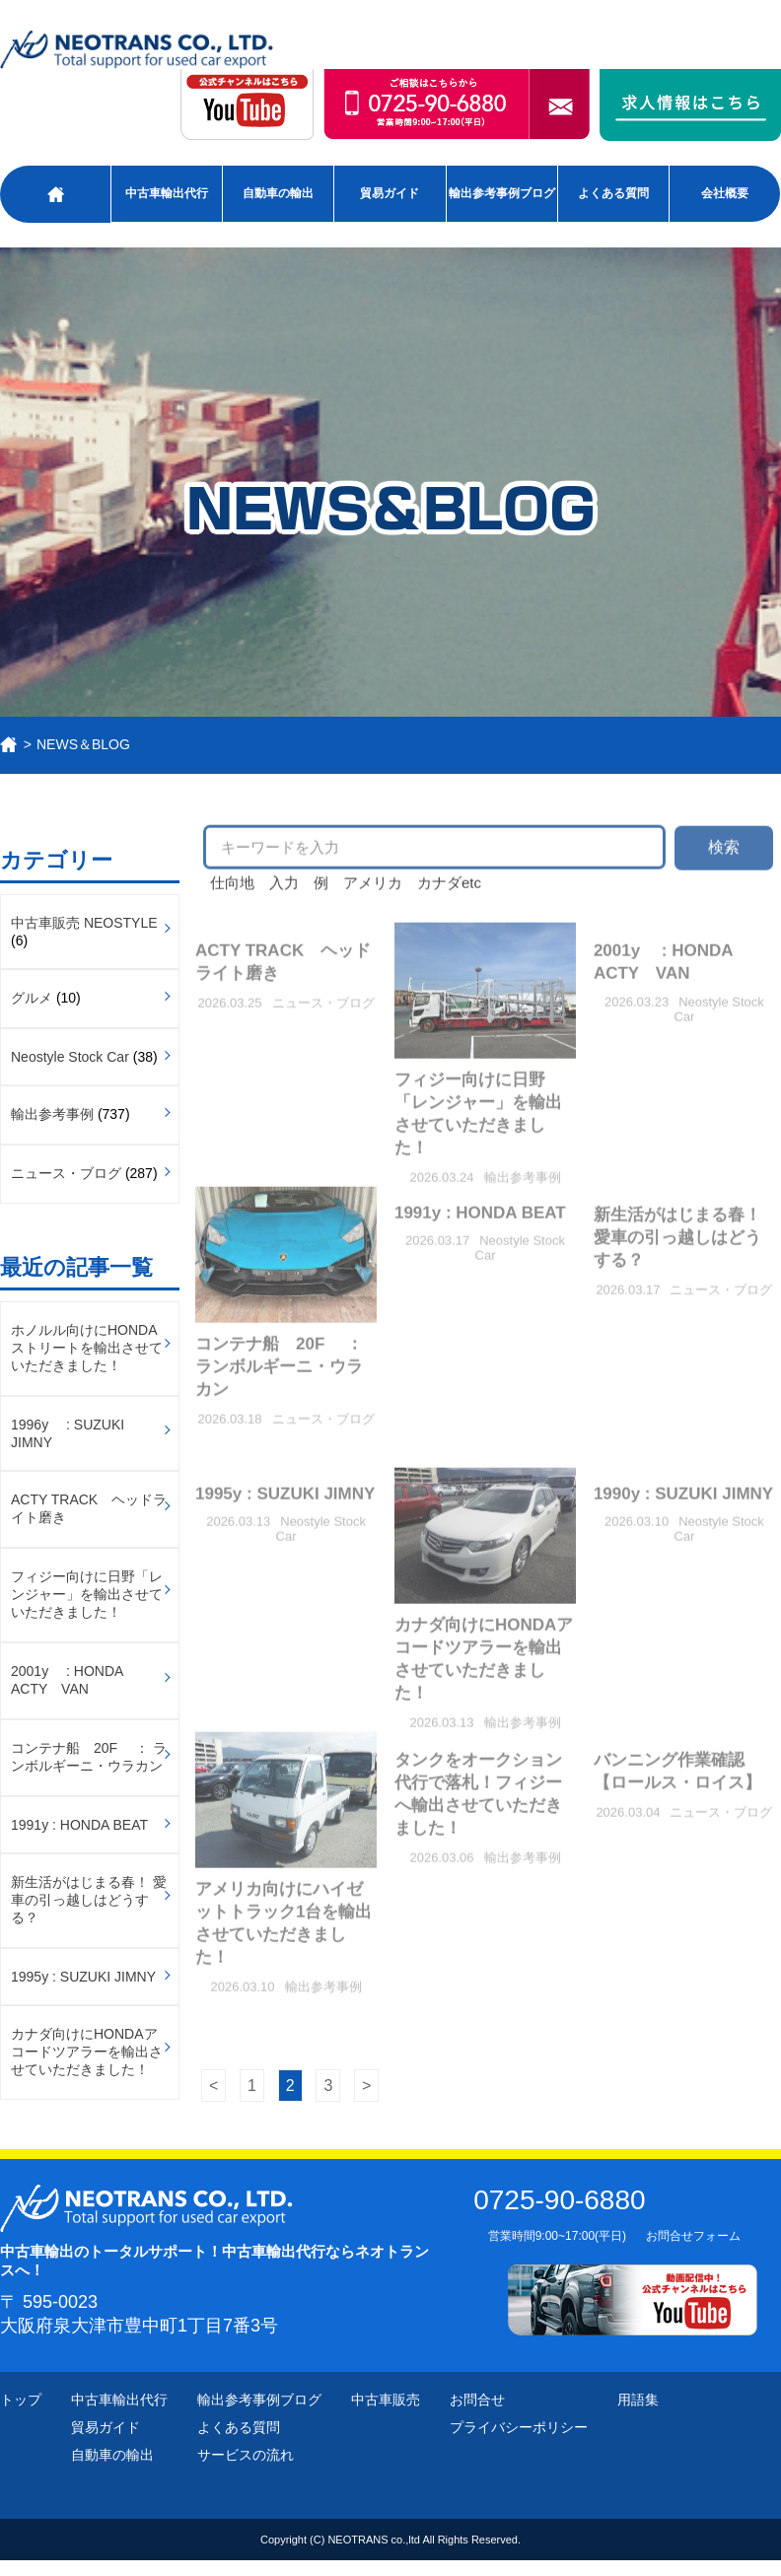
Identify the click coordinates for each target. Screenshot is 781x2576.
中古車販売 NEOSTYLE (84, 923)
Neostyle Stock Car (70, 1057)
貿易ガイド (389, 193)
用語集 (638, 2399)
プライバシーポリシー (519, 2427)
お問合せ (477, 2399)
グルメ (31, 998)
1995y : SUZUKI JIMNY (83, 1976)
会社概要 (724, 193)
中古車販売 (385, 2399)
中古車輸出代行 (166, 193)
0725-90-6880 (559, 2200)
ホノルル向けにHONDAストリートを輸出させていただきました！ (87, 1347)
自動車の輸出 (278, 193)
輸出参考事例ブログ (502, 193)
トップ (20, 2399)
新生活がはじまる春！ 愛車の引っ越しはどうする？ (89, 1899)
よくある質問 (613, 193)
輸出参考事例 (52, 1114)
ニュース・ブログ (66, 1173)
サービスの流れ (245, 2455)
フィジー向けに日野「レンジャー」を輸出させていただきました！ (87, 1594)
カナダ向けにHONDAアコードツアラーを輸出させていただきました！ (87, 2051)
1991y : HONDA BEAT (79, 1825)
